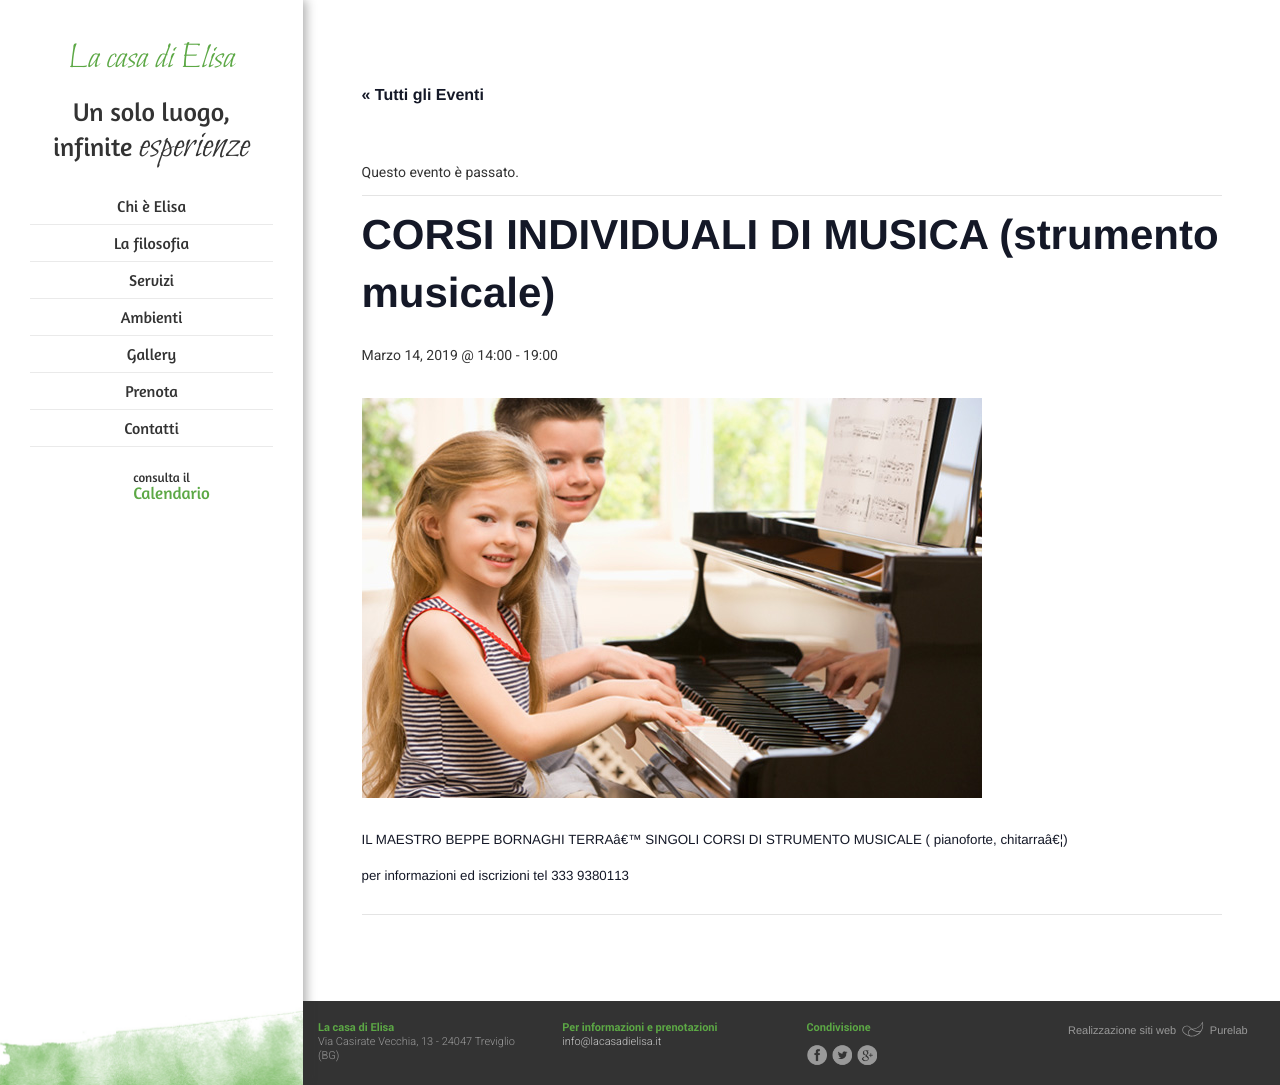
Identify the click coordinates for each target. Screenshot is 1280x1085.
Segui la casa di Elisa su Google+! (867, 1055)
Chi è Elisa (151, 206)
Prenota (151, 391)
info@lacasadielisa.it (611, 1041)
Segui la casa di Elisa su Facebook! (817, 1055)
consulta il (171, 487)
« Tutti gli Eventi (423, 95)
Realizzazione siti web (1122, 1031)
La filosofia (151, 243)
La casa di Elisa (151, 59)
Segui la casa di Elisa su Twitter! (842, 1055)
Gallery (151, 354)
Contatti (151, 428)
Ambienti (151, 317)
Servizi (151, 280)
